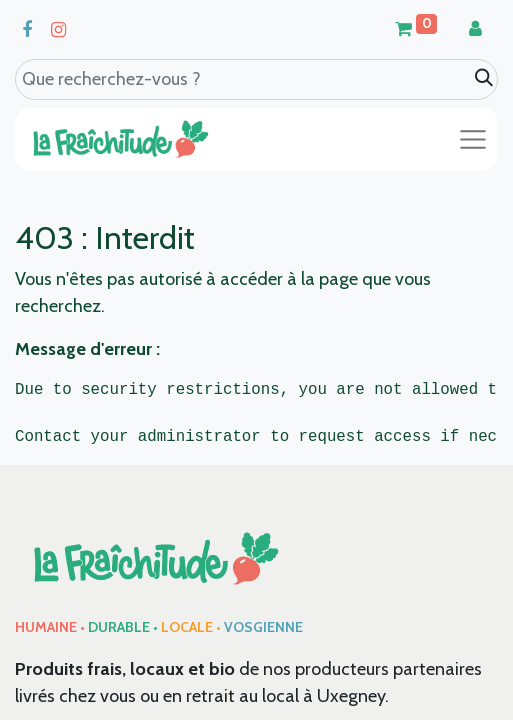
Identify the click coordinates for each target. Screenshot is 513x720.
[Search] (484, 78)
